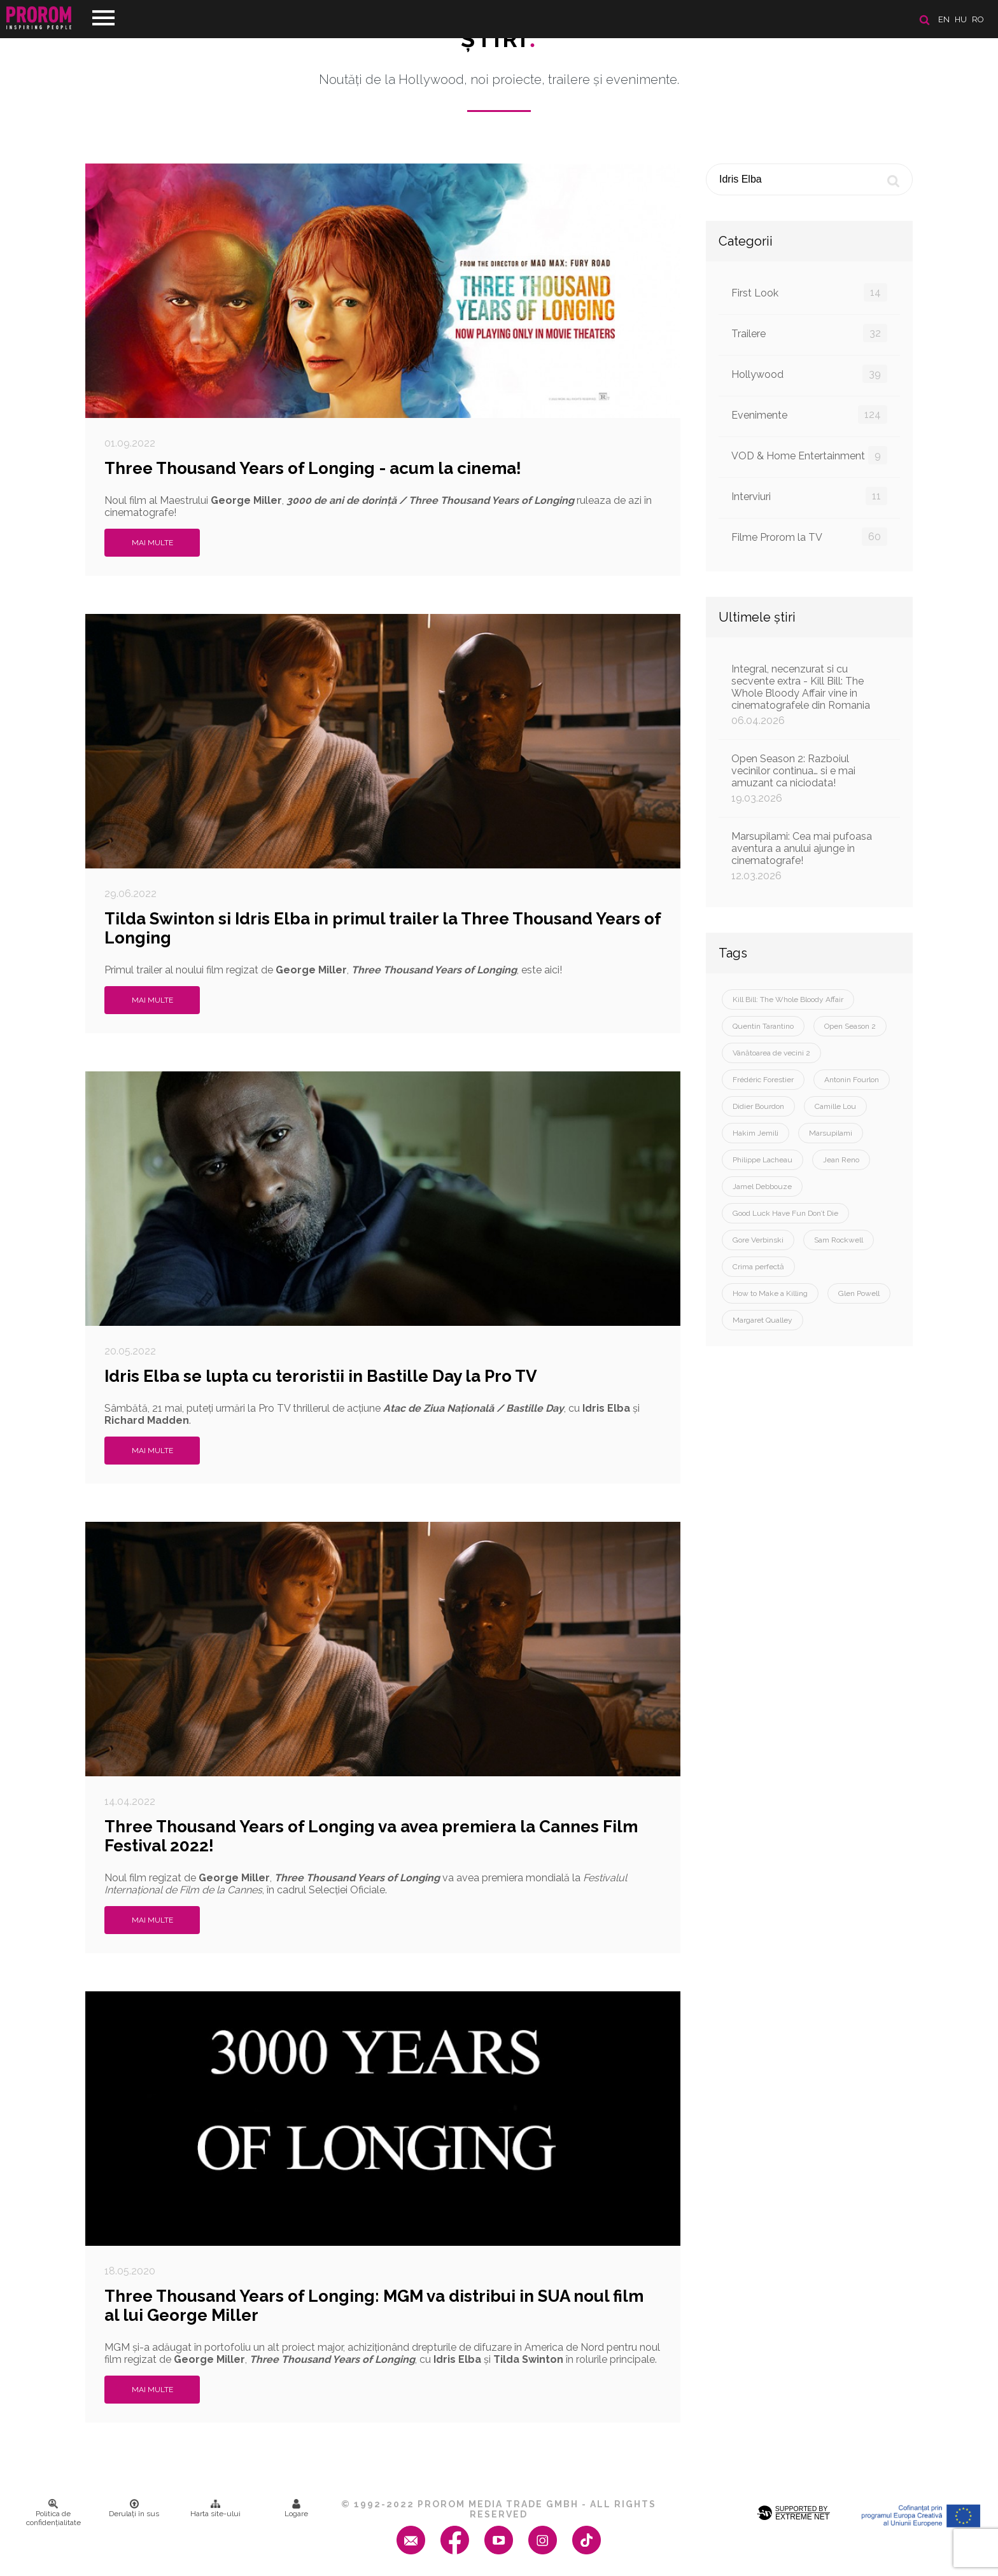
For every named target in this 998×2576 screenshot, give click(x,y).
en (944, 19)
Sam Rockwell (838, 1240)
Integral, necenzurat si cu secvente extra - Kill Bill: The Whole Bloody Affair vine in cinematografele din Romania (809, 695)
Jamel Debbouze (762, 1186)
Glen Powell (859, 1293)
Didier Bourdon (758, 1106)
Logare (296, 2508)
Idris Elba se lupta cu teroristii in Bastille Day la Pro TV (320, 1376)
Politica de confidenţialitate (53, 2513)
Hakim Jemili (755, 1133)
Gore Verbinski (758, 1240)
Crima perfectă (758, 1266)
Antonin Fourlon (851, 1079)
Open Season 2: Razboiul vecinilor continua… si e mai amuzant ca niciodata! (809, 778)
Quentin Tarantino (763, 1026)
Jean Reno (841, 1159)
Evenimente (809, 414)
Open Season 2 (850, 1026)
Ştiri (499, 38)
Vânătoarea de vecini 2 (771, 1052)
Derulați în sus (134, 2508)
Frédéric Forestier (763, 1079)
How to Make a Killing (770, 1293)
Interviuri (809, 496)
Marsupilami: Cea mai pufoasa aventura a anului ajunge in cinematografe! (809, 856)
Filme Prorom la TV (809, 536)
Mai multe (152, 542)
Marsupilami (830, 1133)
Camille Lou (835, 1106)
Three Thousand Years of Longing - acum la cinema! (312, 468)
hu (961, 19)
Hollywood (809, 374)
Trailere (809, 333)
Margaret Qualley (762, 1320)
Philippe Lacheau (762, 1159)
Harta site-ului (215, 2508)
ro (978, 19)
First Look (809, 292)
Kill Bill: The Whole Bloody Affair (788, 999)
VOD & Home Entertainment (809, 455)
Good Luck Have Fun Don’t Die (785, 1213)
